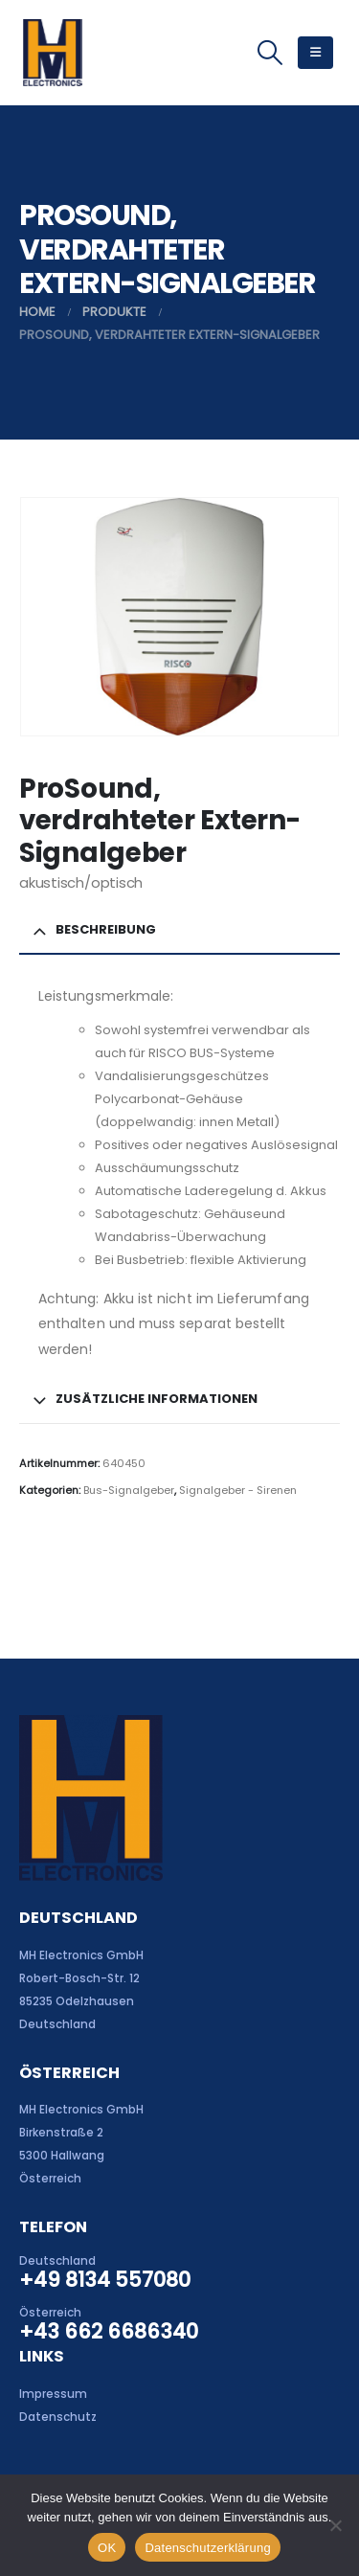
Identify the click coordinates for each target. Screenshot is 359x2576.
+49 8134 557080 (105, 2280)
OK (107, 2548)
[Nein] (335, 2525)
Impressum (53, 2394)
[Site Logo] (52, 52)
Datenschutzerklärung (207, 2548)
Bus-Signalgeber (128, 1490)
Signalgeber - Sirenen (238, 1490)
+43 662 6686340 (108, 2331)
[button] (269, 52)
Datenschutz (58, 2417)
